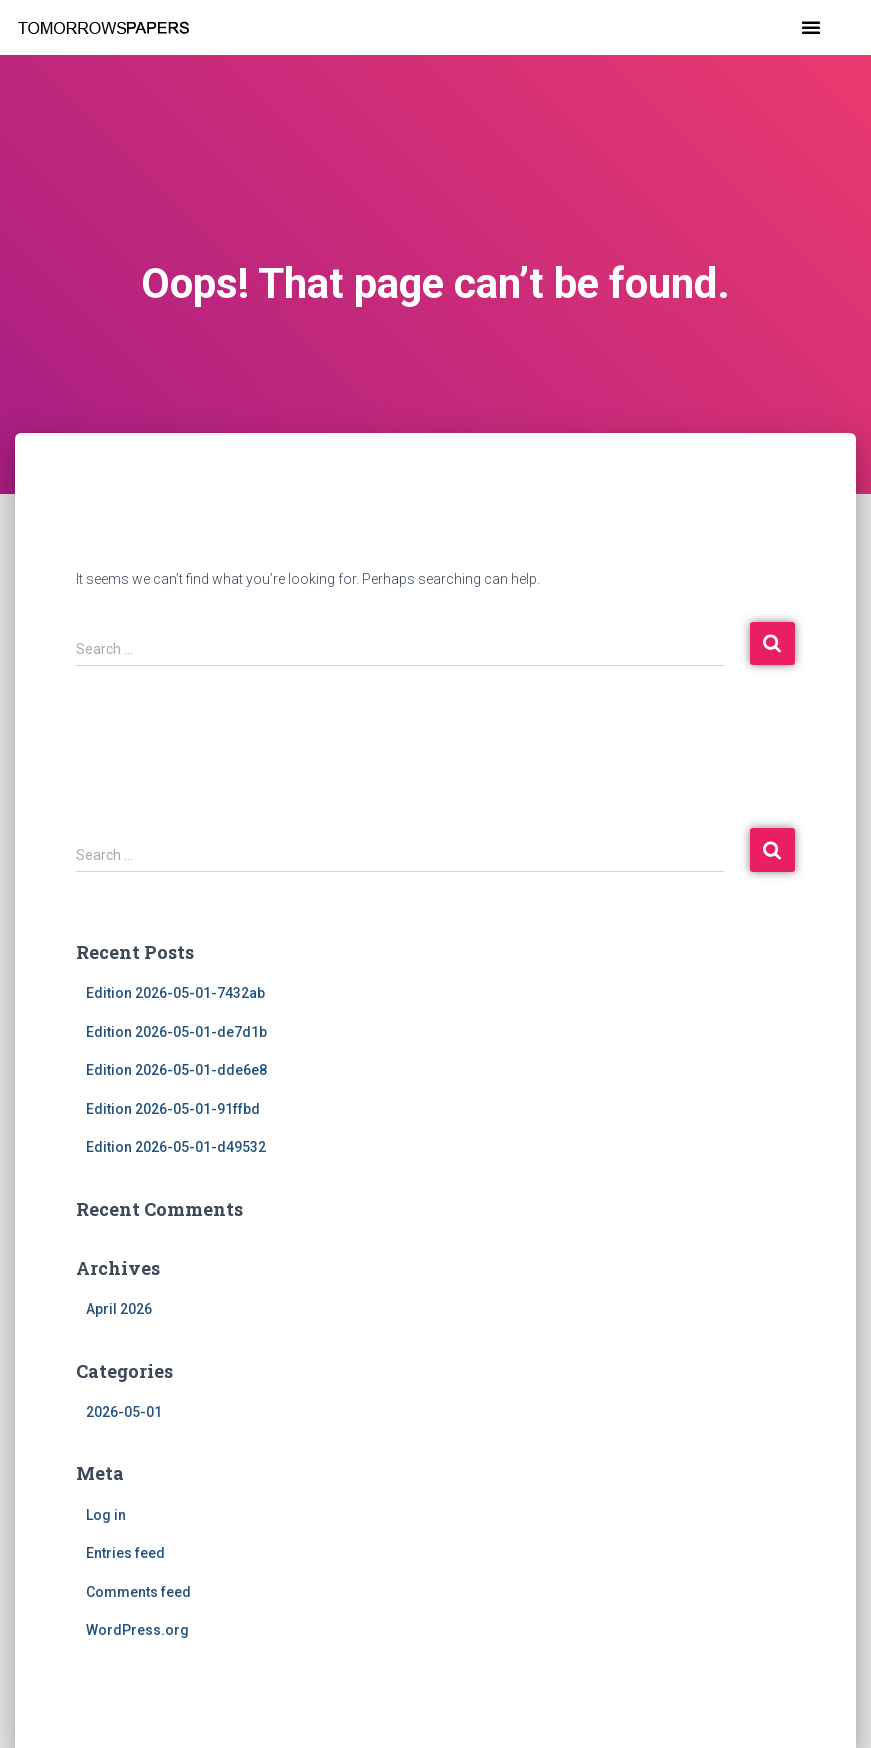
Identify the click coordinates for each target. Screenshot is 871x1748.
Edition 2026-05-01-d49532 (176, 1147)
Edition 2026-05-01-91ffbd (173, 1109)
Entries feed (125, 1553)
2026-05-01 (124, 1412)
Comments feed (138, 1592)
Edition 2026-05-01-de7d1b (176, 1032)
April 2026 (119, 1309)
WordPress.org (137, 1630)
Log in (106, 1515)
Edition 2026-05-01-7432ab (175, 993)
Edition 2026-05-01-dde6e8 (176, 1070)
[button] (811, 27)
